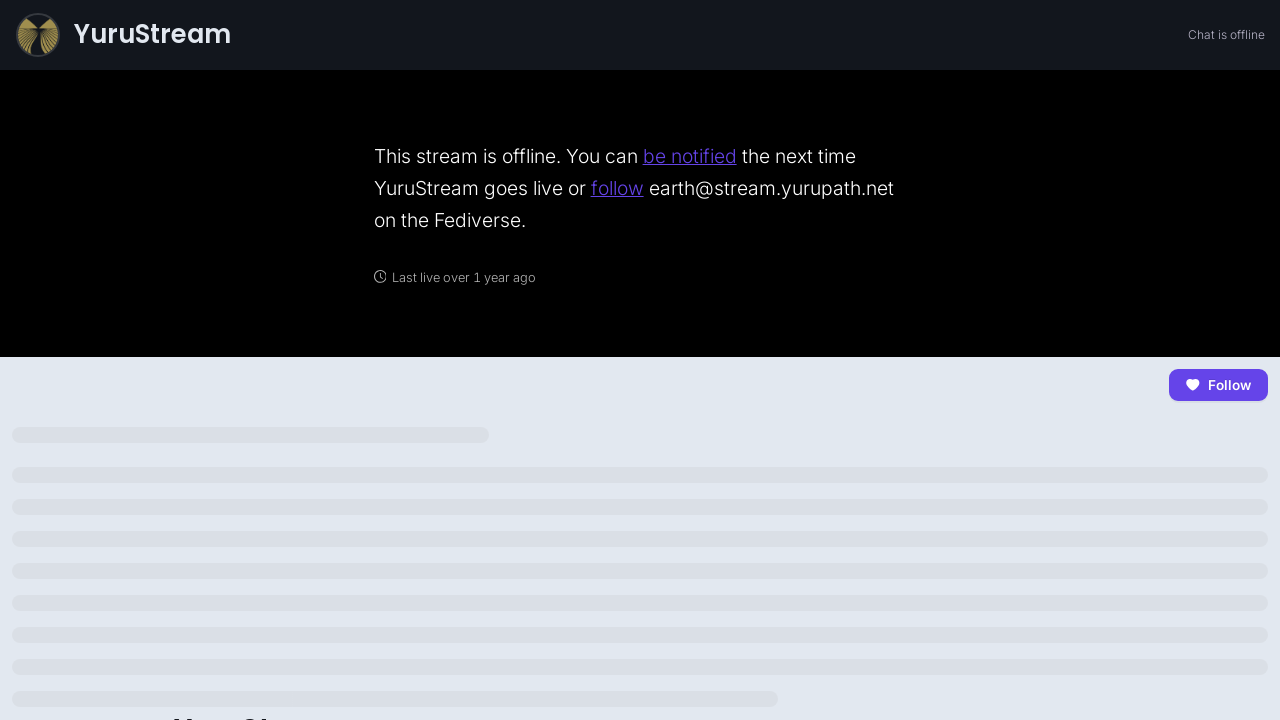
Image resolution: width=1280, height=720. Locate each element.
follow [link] (617, 188)
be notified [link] (690, 156)
